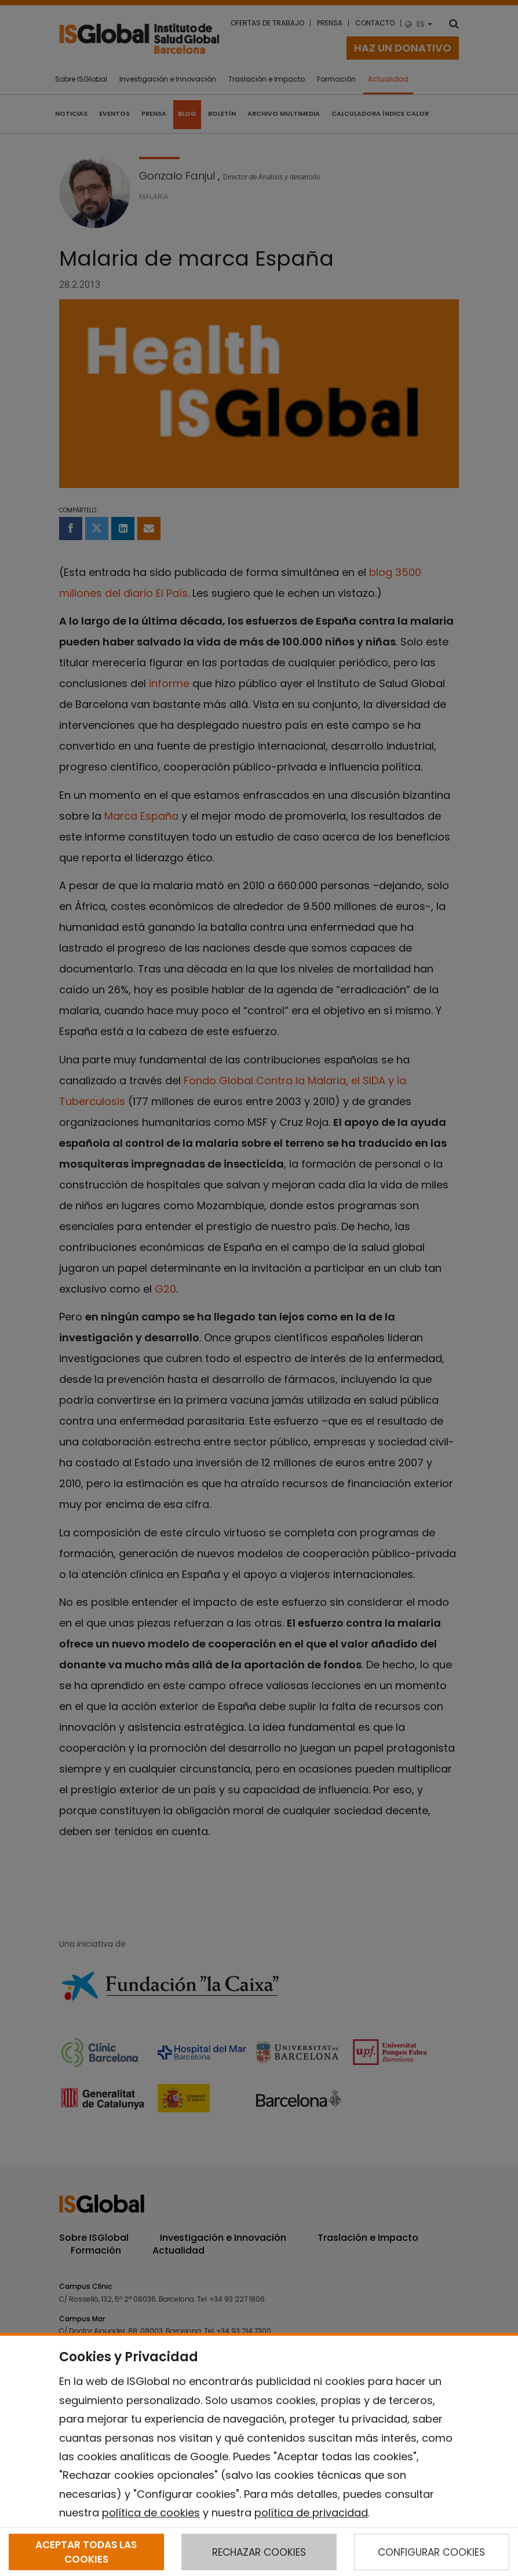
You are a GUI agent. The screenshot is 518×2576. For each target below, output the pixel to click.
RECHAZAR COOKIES (259, 2552)
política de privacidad (311, 2512)
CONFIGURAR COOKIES (431, 2552)
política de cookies (151, 2512)
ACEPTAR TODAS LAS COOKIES (86, 2552)
